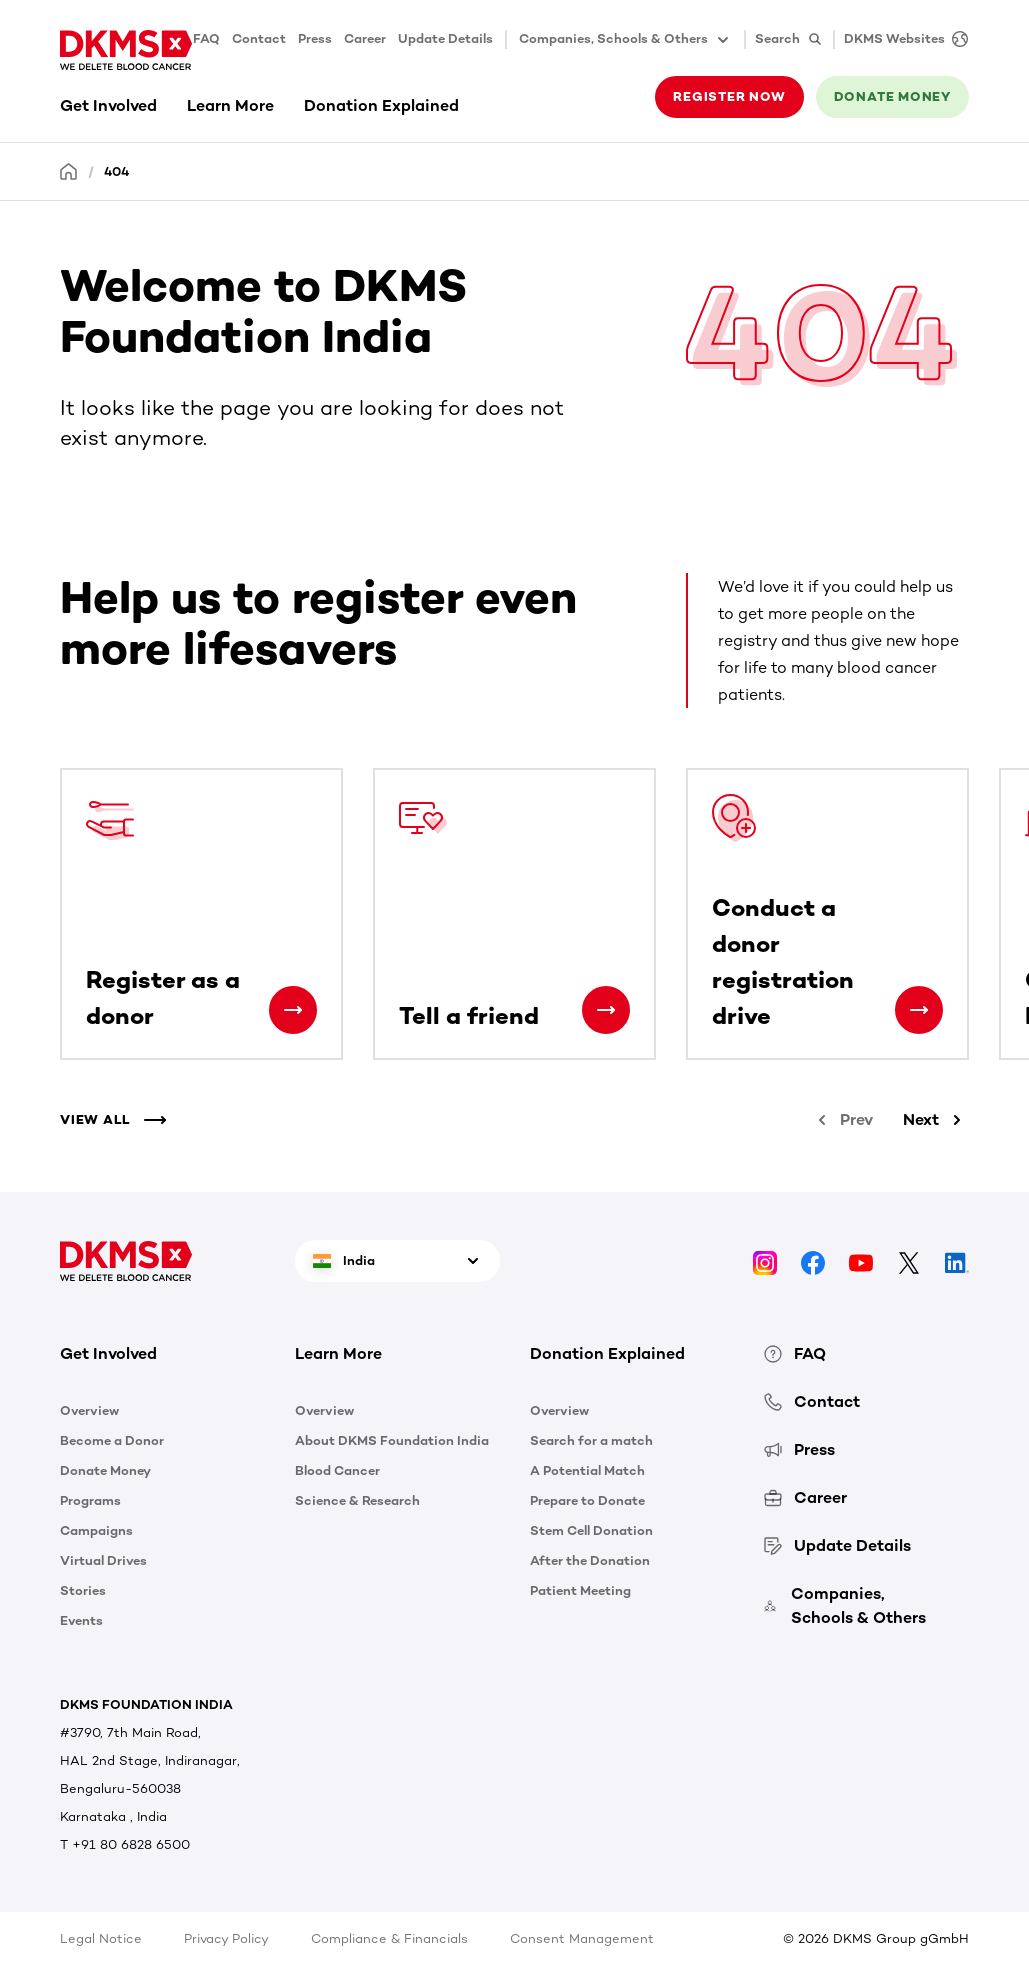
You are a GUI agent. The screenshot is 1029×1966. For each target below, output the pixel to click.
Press (315, 38)
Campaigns (96, 1530)
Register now (729, 96)
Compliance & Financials (389, 1938)
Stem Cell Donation (591, 1530)
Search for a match (591, 1440)
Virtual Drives (103, 1560)
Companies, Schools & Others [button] (625, 40)
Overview (89, 1410)
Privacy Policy (226, 1938)
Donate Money (105, 1470)
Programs (90, 1500)
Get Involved (108, 105)
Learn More (230, 105)
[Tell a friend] (606, 1010)
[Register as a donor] (293, 1010)
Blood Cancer (337, 1470)
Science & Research (357, 1500)
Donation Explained (381, 105)
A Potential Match (587, 1470)
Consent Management (582, 1938)
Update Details (445, 38)
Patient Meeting (580, 1590)
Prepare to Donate (587, 1500)
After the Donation (590, 1560)
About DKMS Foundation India (392, 1440)
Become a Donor (112, 1440)
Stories (83, 1590)
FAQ (206, 38)
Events (81, 1620)
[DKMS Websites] (901, 39)
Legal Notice (101, 1938)
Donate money (892, 96)
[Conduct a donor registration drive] (919, 1010)
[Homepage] (69, 170)
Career (365, 38)
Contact (259, 38)
